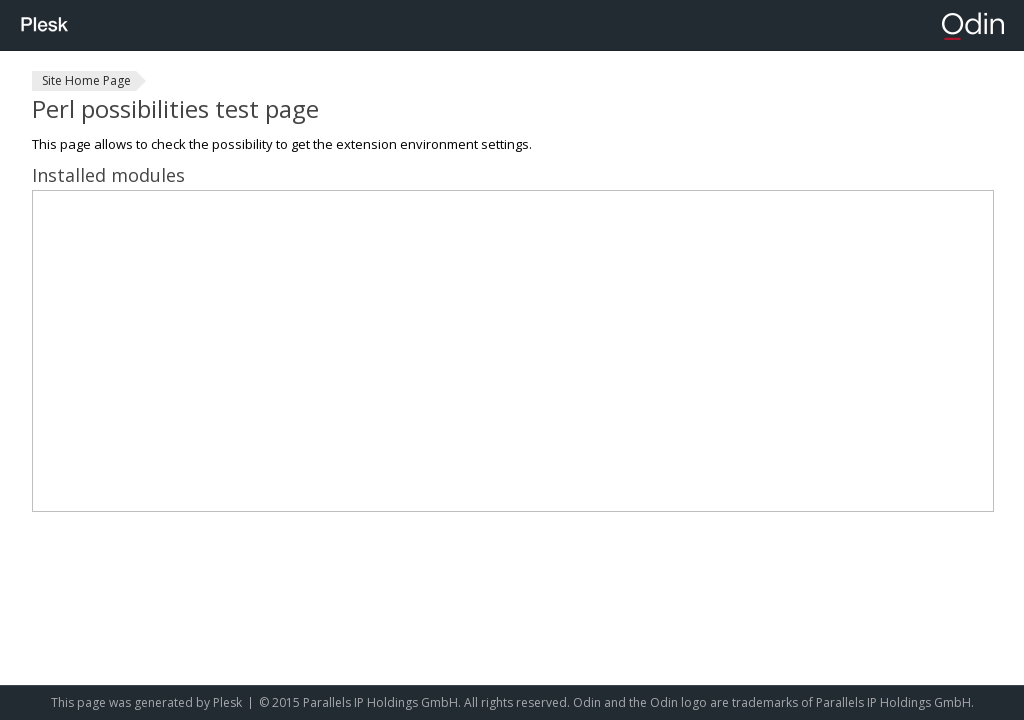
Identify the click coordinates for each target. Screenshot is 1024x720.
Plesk (227, 702)
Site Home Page (86, 80)
